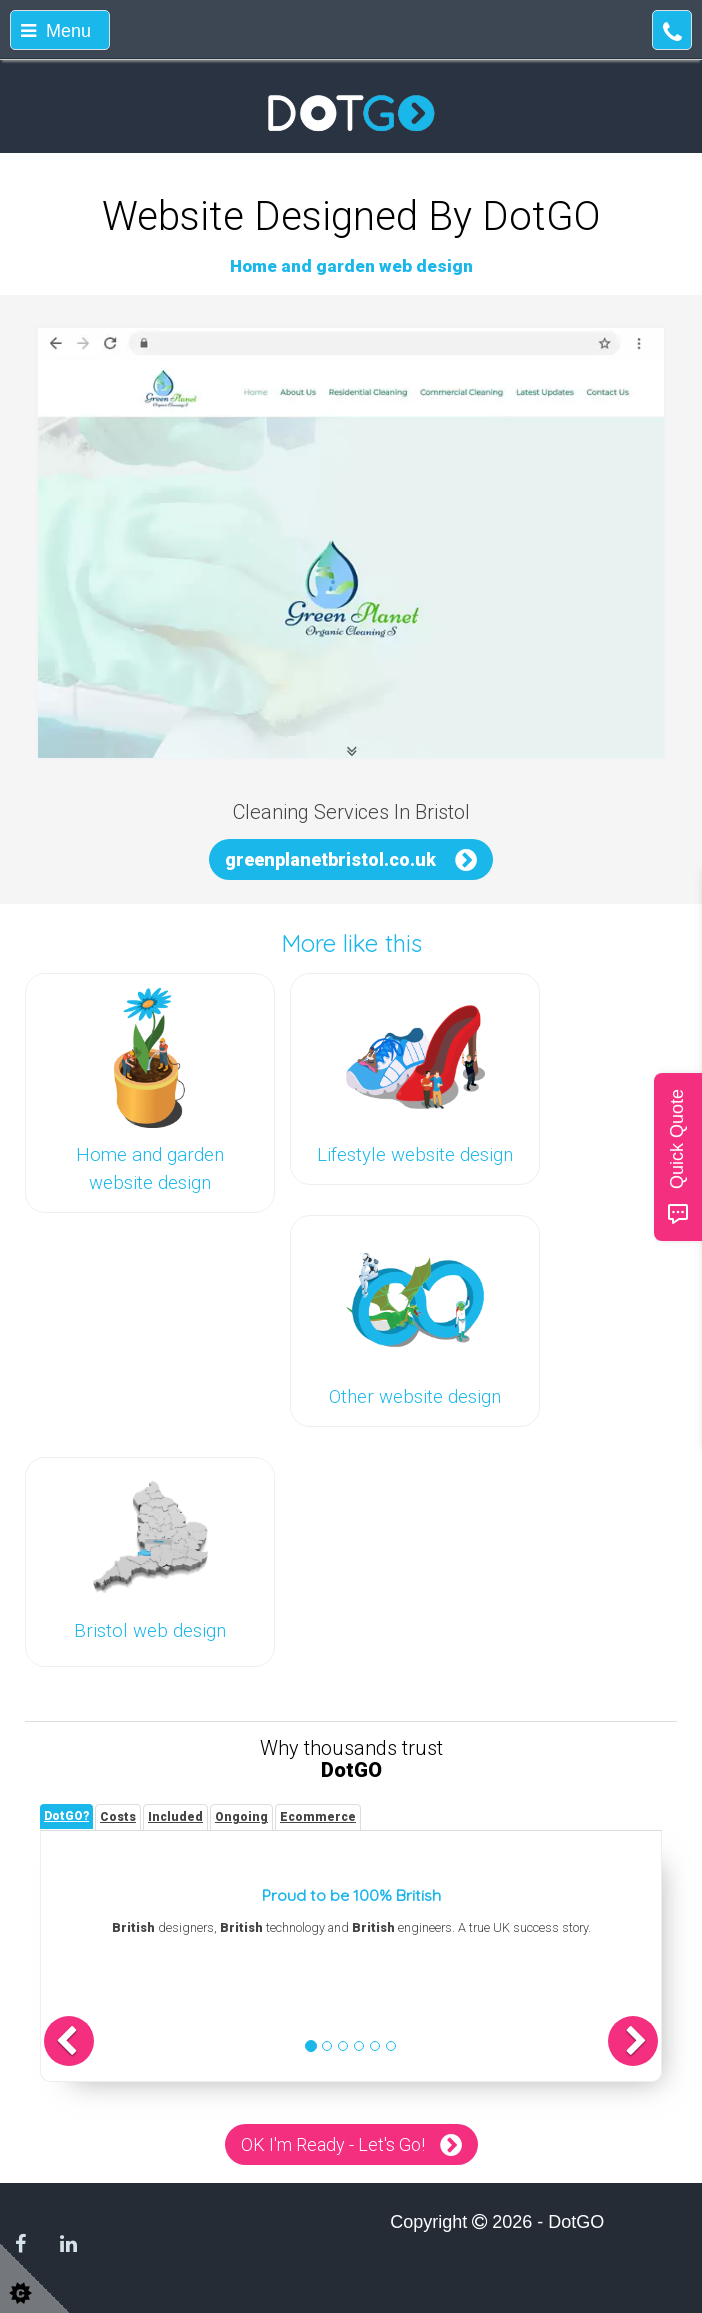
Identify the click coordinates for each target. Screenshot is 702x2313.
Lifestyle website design (415, 1155)
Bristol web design (150, 1631)
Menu (56, 31)
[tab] (66, 1816)
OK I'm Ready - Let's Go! (333, 2144)
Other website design (415, 1397)
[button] (69, 2041)
